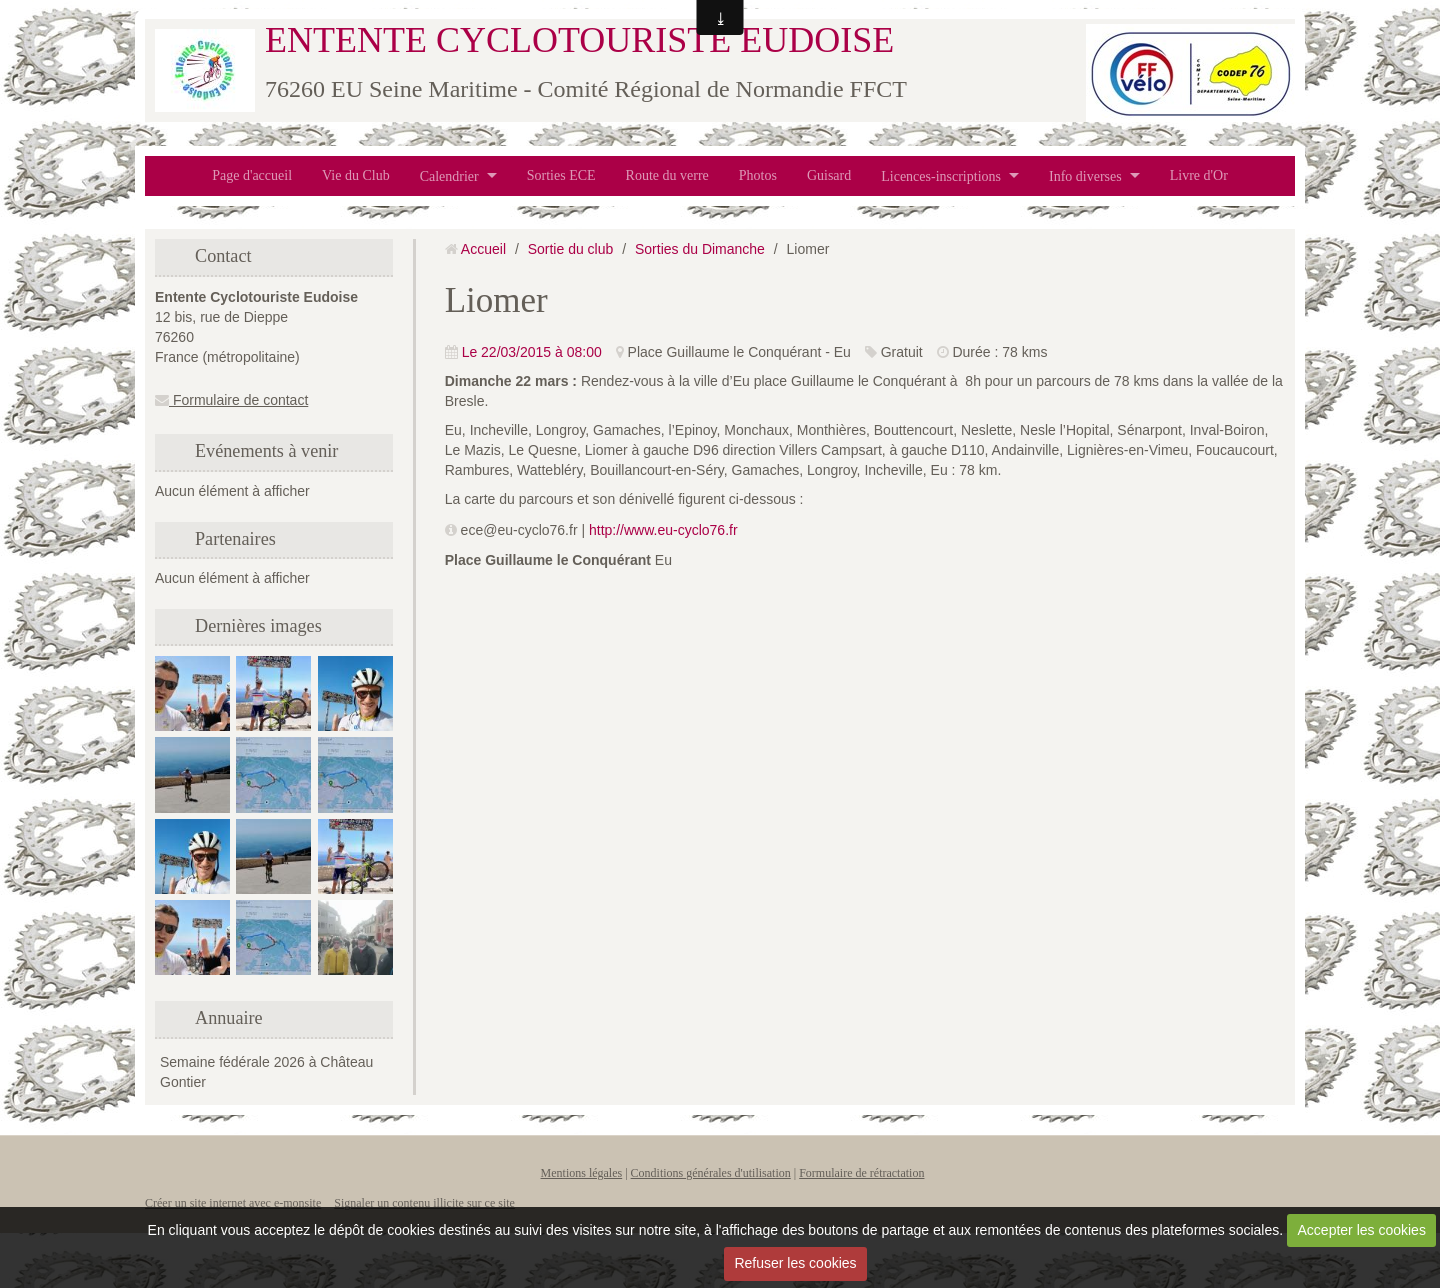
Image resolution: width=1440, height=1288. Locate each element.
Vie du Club (356, 175)
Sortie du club (571, 249)
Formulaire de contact (231, 400)
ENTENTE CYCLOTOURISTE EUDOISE (579, 40)
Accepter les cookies (1362, 1230)
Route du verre (667, 175)
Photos (758, 175)
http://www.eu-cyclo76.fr (663, 530)
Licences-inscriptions (941, 175)
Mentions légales (582, 1173)
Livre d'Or (1199, 175)
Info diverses (1085, 175)
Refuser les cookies (795, 1263)
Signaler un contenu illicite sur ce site (424, 1203)
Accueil (483, 249)
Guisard (829, 175)
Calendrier (449, 175)
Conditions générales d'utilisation (711, 1173)
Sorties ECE (561, 175)
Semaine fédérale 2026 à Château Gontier (266, 1072)
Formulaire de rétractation (861, 1173)
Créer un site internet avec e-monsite (233, 1203)
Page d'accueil (252, 175)
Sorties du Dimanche (700, 249)
